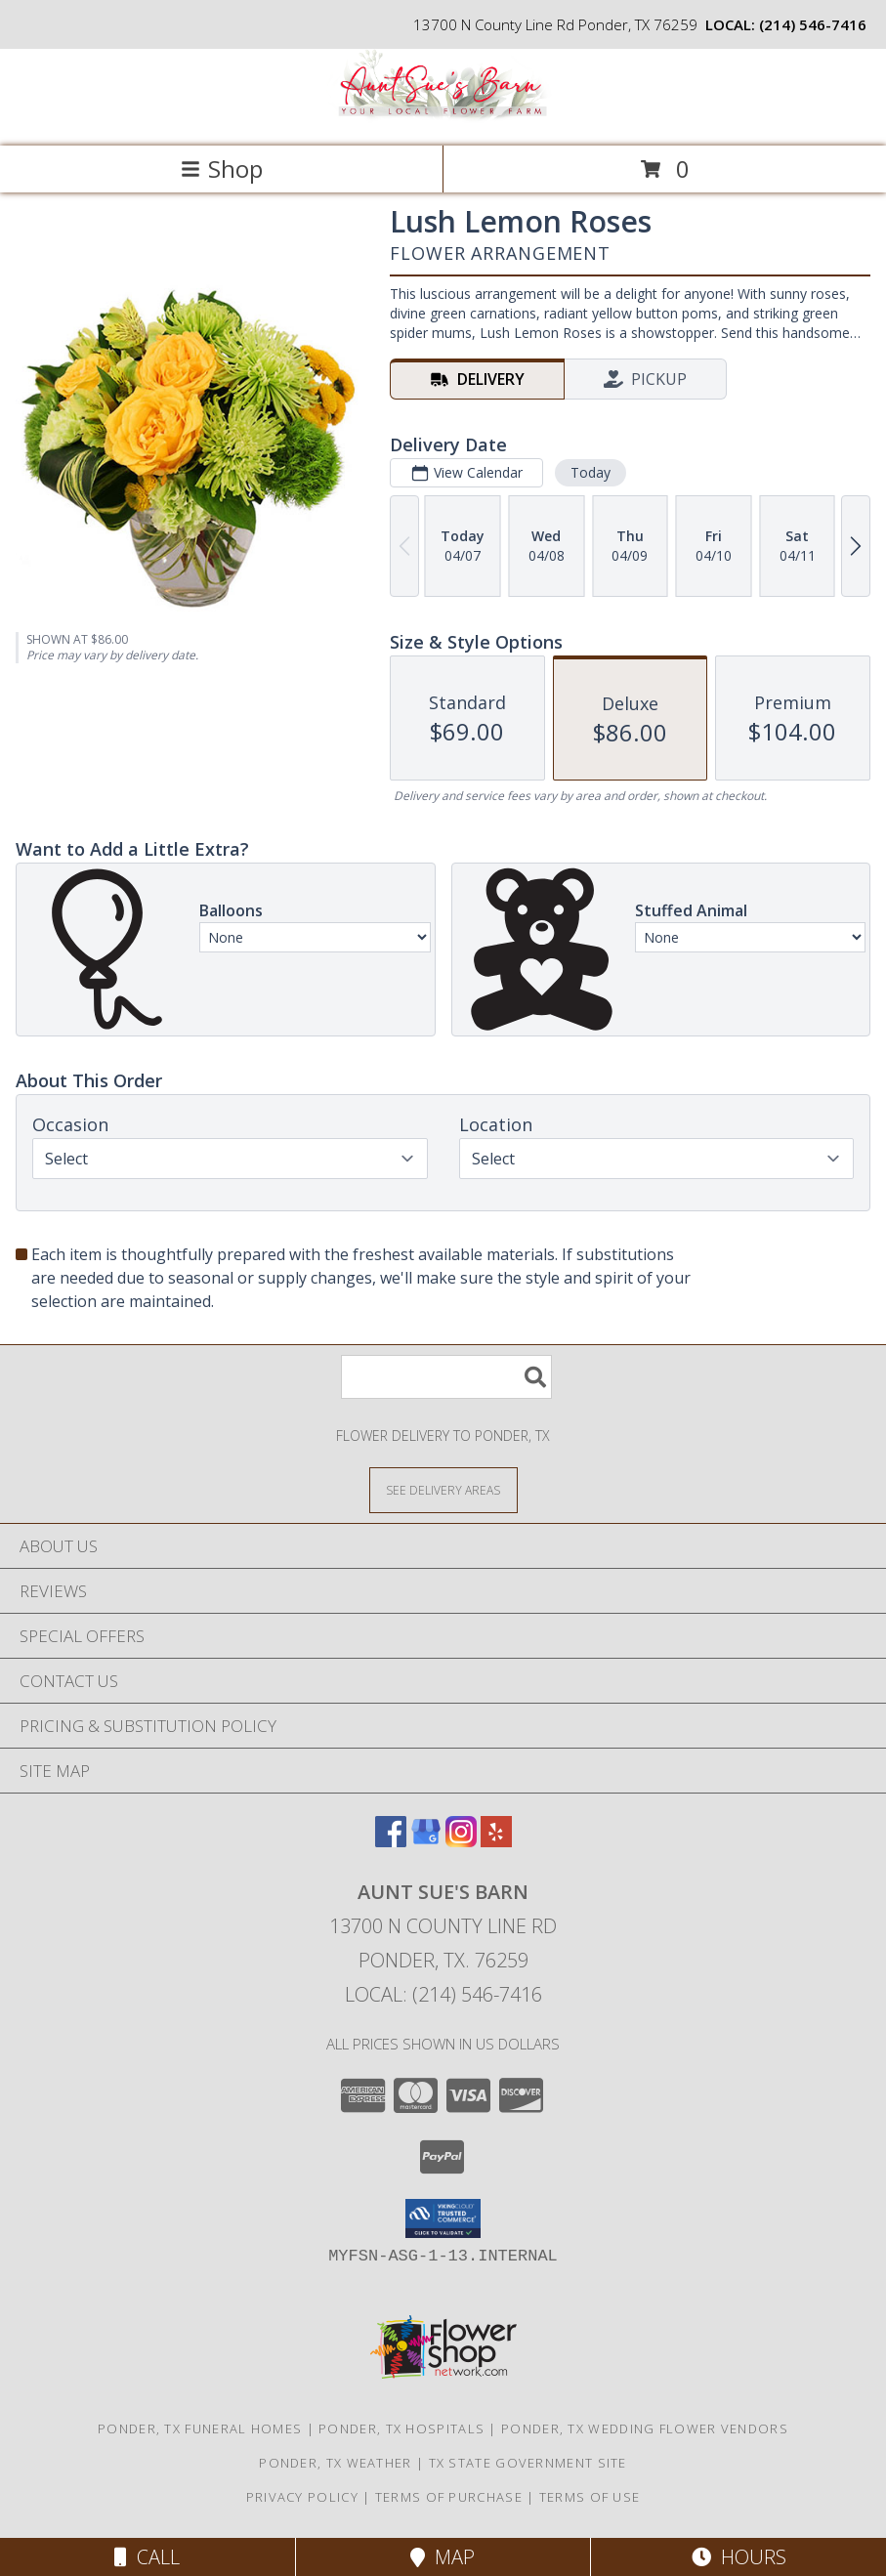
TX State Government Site (528, 2462)
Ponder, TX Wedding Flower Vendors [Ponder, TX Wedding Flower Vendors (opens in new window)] (644, 2428)
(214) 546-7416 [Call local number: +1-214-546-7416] (812, 24)
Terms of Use (590, 2497)
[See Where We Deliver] (443, 1489)
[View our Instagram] (461, 1841)
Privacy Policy (302, 2497)
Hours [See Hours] (739, 2557)
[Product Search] (446, 1377)
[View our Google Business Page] (426, 1841)
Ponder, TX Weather (335, 2462)
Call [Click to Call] (147, 2557)
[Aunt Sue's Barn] (443, 117)
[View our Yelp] (496, 1841)
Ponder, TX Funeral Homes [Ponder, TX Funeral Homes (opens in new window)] (200, 2428)
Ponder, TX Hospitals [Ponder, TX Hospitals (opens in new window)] (401, 2428)
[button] (443, 2218)
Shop (222, 168)
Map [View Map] (442, 2557)
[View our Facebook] (390, 1841)
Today (590, 472)
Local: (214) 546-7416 (443, 1994)
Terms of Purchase (449, 2497)
